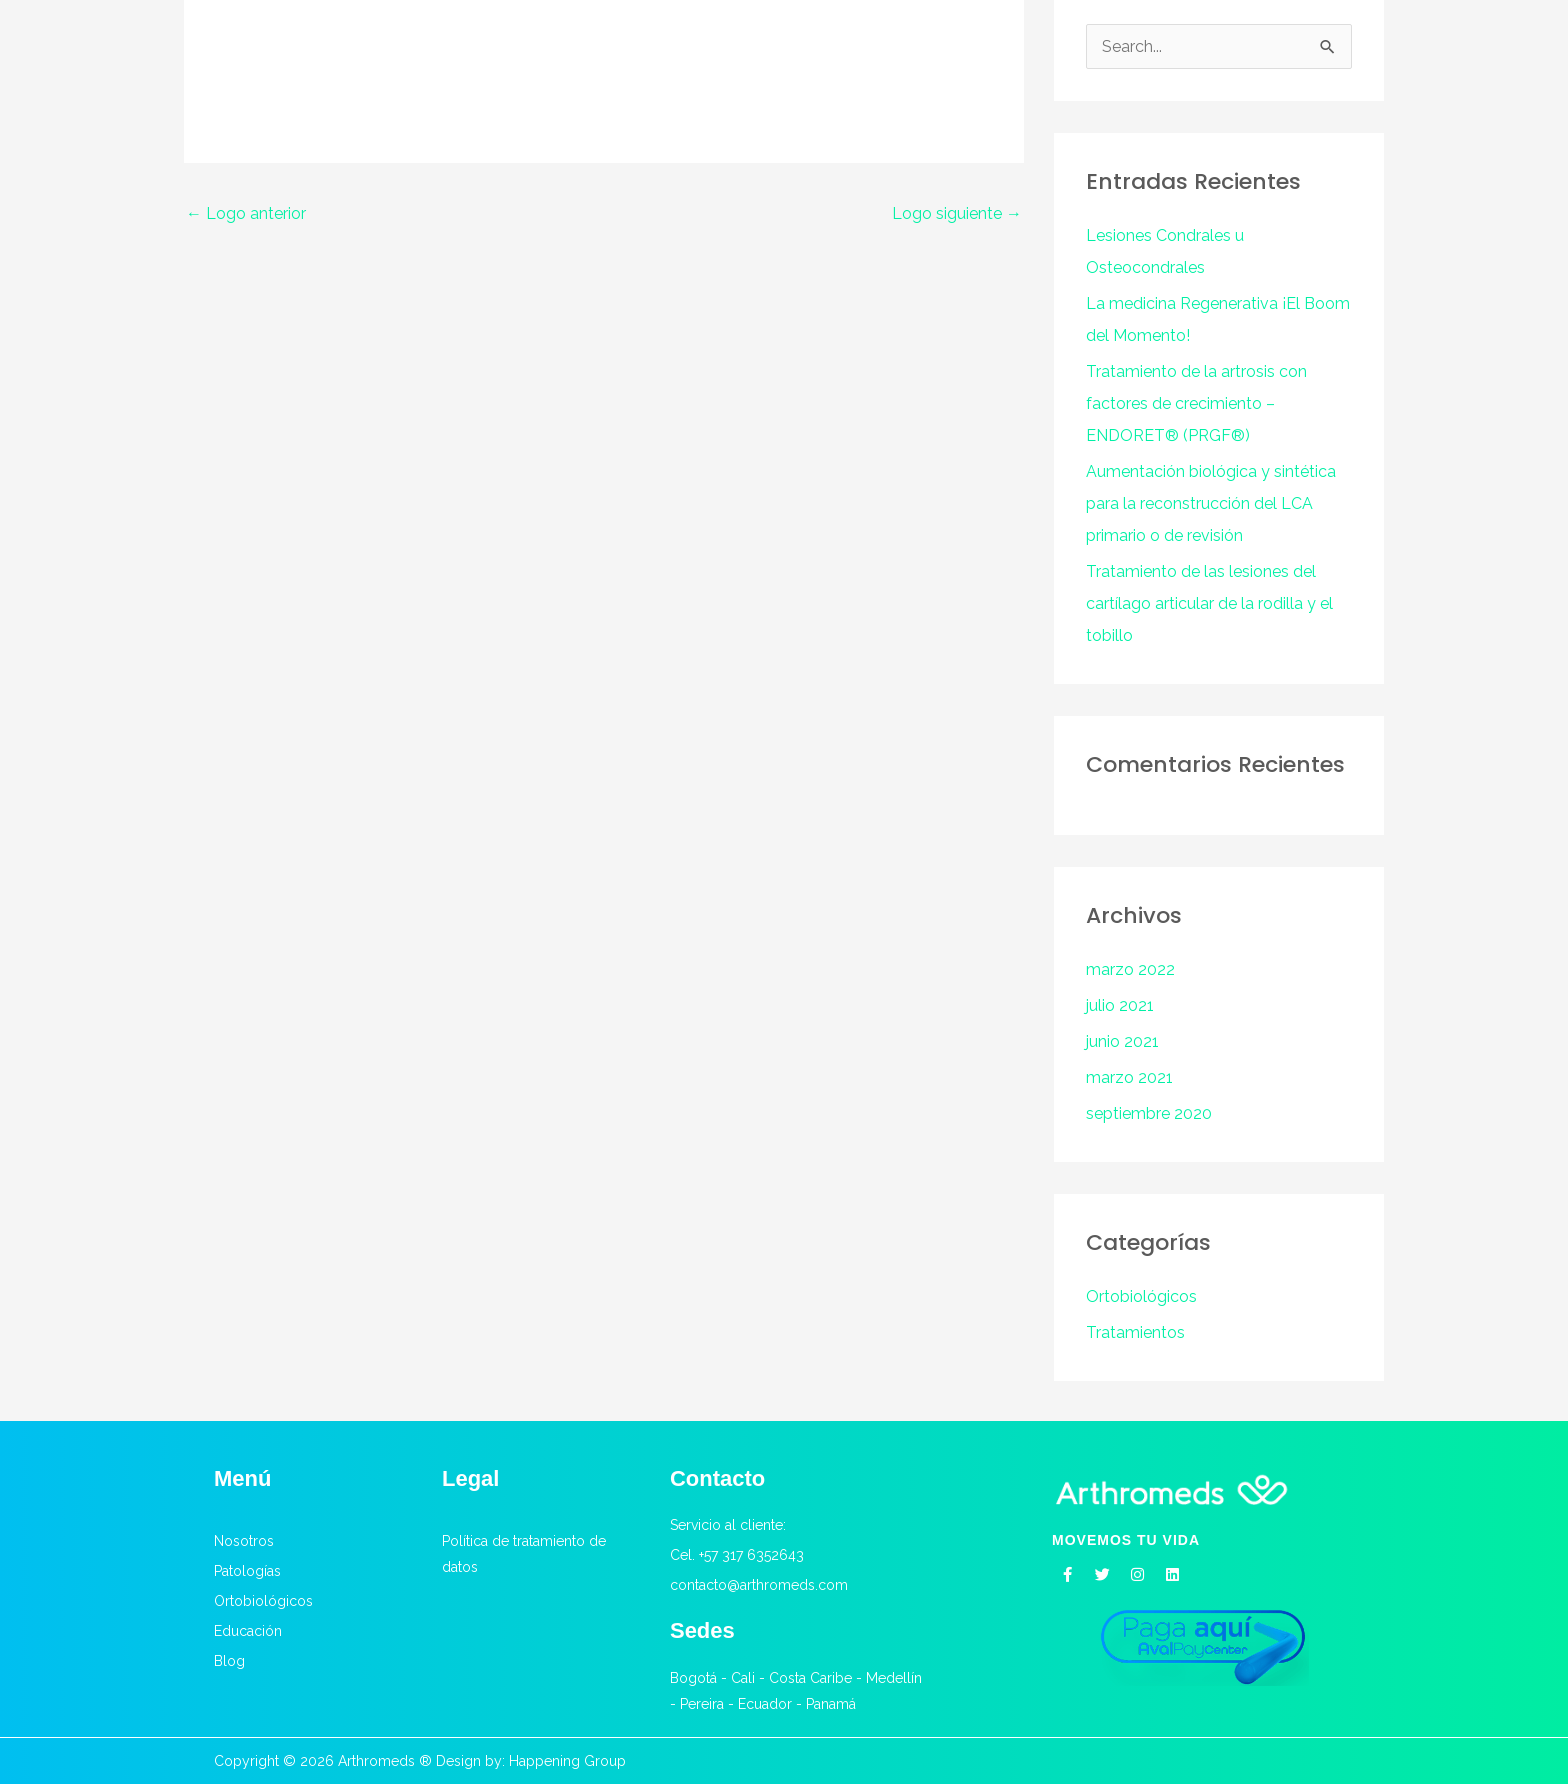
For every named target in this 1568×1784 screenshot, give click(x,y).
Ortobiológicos (1141, 1296)
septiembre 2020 (1149, 1113)
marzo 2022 (1130, 969)
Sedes (702, 1630)
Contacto (717, 1478)
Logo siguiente (957, 213)
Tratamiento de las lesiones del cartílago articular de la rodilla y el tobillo (1209, 603)
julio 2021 (1120, 1005)
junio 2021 (1122, 1041)
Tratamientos (1135, 1332)
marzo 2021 (1129, 1077)
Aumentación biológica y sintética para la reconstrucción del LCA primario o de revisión (1211, 503)
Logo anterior (246, 213)
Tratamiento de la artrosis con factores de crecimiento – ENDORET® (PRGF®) (1196, 403)
